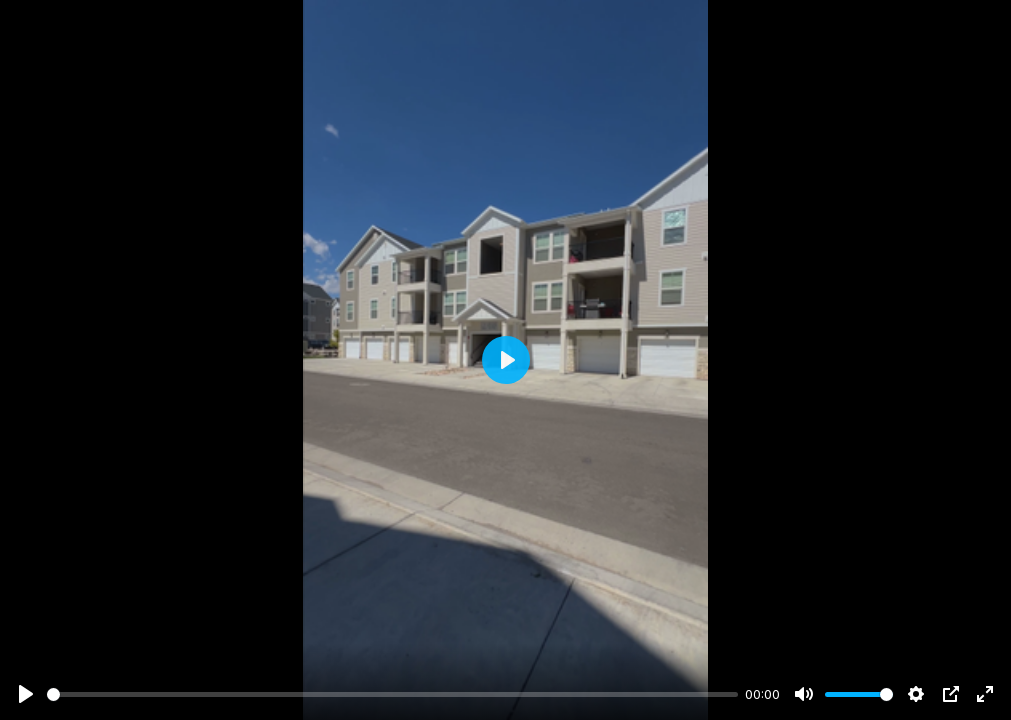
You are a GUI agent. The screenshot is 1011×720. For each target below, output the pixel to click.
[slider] (392, 694)
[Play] (26, 694)
